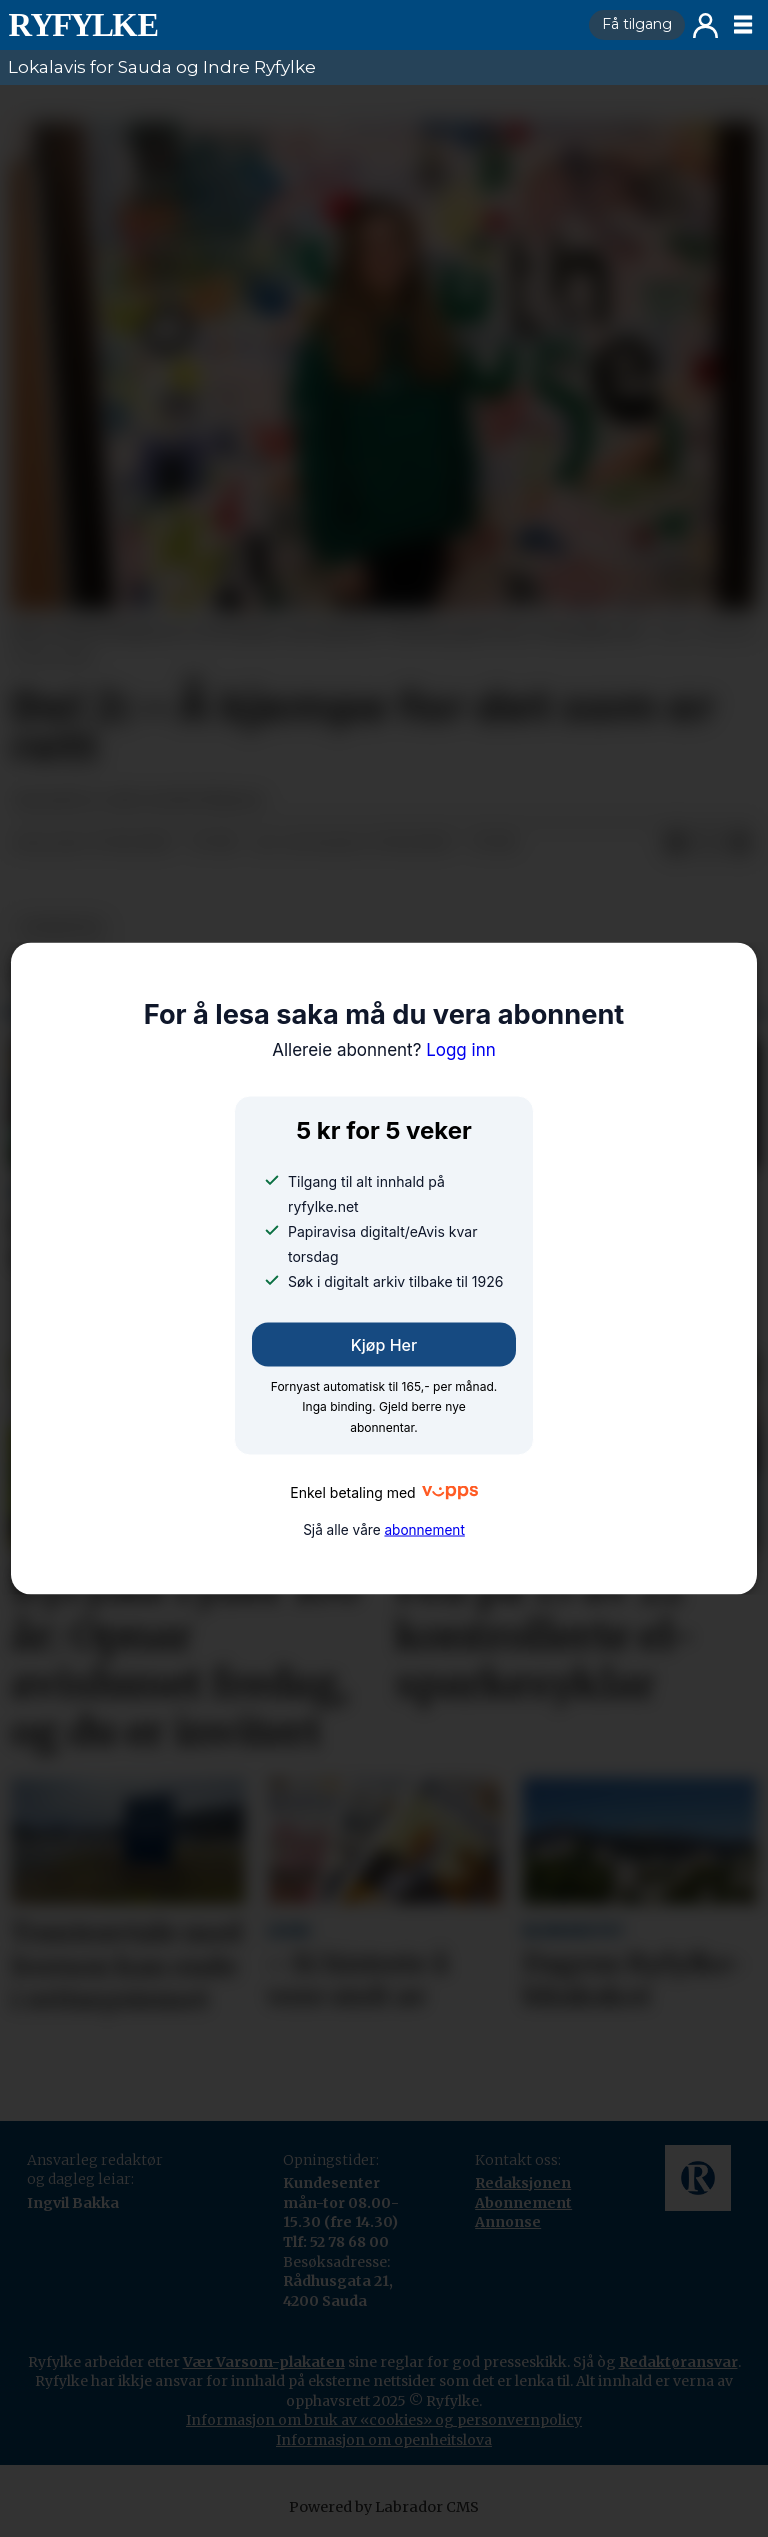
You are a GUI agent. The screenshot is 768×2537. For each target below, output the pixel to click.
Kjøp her (384, 1345)
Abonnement (523, 2203)
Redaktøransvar (678, 2362)
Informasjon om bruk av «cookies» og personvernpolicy (384, 2420)
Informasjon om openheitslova (384, 2440)
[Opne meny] (743, 25)
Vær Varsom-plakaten (264, 2362)
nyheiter (61, 927)
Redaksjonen (523, 2183)
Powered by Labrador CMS (384, 2507)
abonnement (424, 1529)
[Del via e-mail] (740, 844)
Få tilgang (637, 24)
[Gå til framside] (290, 25)
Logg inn (705, 25)
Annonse (508, 2222)
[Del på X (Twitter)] (708, 844)
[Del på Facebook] (676, 844)
